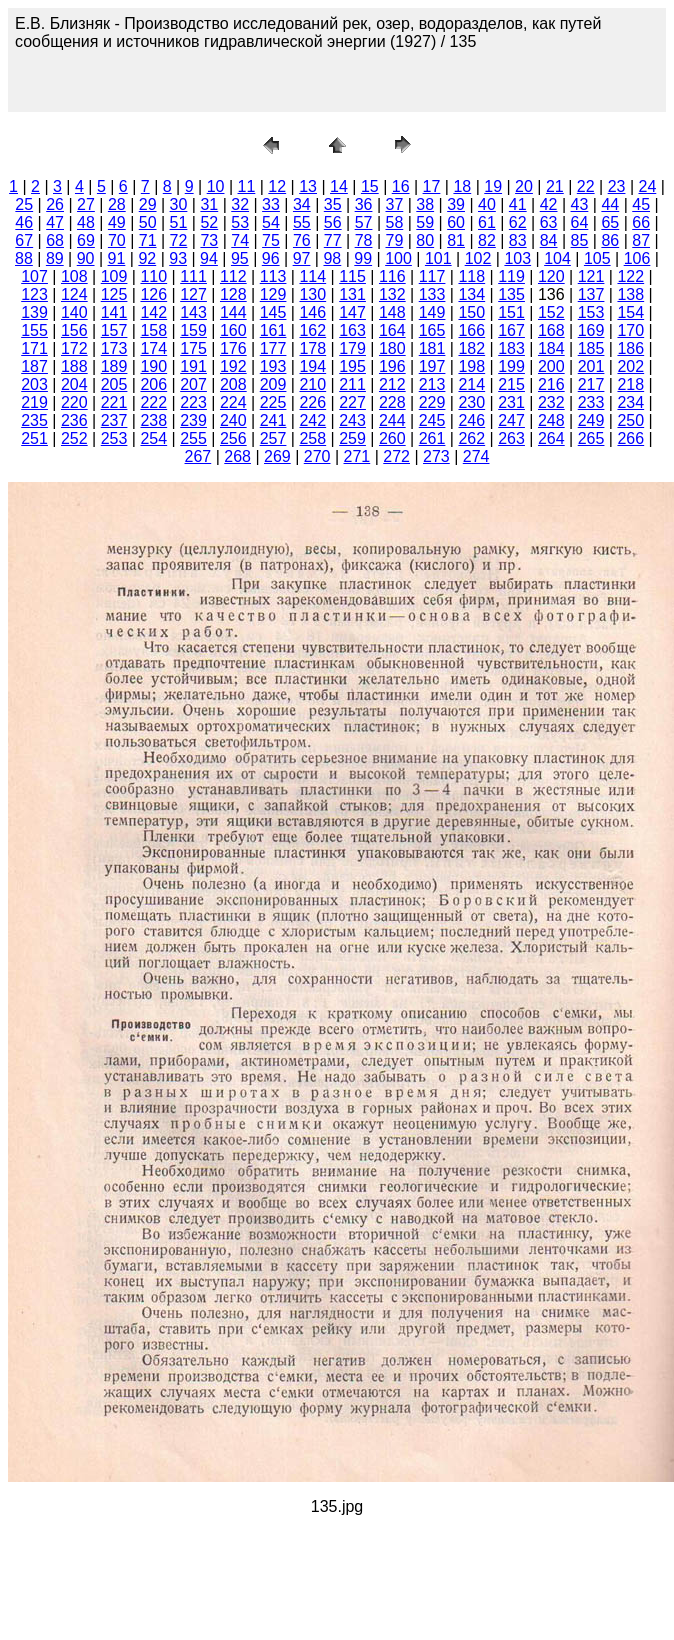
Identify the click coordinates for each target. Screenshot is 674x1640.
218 (630, 384)
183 (511, 348)
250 (630, 420)
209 (273, 384)
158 (153, 330)
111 (193, 276)
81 (456, 240)
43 (580, 204)
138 (630, 294)
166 (471, 330)
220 (74, 402)
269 (277, 456)
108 (74, 276)
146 (312, 312)
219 (34, 402)
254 (153, 438)
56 (333, 222)
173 (114, 348)
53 (240, 222)
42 (549, 204)
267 (198, 456)
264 (551, 438)
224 (233, 402)
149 (432, 312)
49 (117, 222)
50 (148, 222)
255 (193, 438)
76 (302, 240)
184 (551, 348)
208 (233, 384)
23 (617, 186)
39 (456, 204)
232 (551, 402)
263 (511, 438)
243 (352, 420)
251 (34, 438)
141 (114, 312)
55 (302, 222)
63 (549, 222)
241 (273, 420)
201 (591, 366)
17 (432, 186)
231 (511, 402)
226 (312, 402)
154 (630, 312)
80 (425, 240)
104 (557, 258)
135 (511, 294)
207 (193, 384)
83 (518, 240)
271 (357, 456)
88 (24, 258)
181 (432, 348)
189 (114, 366)
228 (392, 402)
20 (524, 186)
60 (456, 222)
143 (193, 312)
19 (493, 186)
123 (34, 294)
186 (630, 348)
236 (74, 420)
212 (392, 384)
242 (312, 420)
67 (24, 240)
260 (392, 438)
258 (312, 438)
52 (209, 222)
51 (179, 222)
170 (630, 330)
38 (425, 204)
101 (438, 258)
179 (352, 348)
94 (209, 258)
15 (370, 186)
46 (24, 222)
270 (317, 456)
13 (308, 186)
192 (233, 366)
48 (86, 222)
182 (471, 348)
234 (630, 402)
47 (55, 222)
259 (352, 438)
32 (240, 204)
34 (302, 204)
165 (432, 330)
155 (34, 330)
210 (312, 384)
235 (34, 420)
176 (233, 348)
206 (153, 384)
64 (580, 222)
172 (74, 348)
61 (487, 222)
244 (392, 420)
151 (511, 312)
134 (471, 294)
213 (432, 384)
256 (233, 438)
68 (55, 240)
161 (273, 330)
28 (117, 204)
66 (641, 222)
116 (392, 276)
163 (352, 330)
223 (193, 402)
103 (517, 258)
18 (462, 186)
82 (487, 240)
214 (471, 384)
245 (432, 420)
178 (312, 348)
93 (178, 258)
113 (273, 276)
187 (34, 366)
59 (425, 222)
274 (476, 456)
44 (610, 204)
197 (432, 366)
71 (148, 240)
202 (630, 366)
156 (74, 330)
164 (392, 330)
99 (363, 258)
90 (86, 258)
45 (641, 204)
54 (271, 222)
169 (591, 330)
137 (591, 294)
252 (74, 438)
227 (352, 402)
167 (511, 330)
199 (511, 366)
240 (233, 420)
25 (24, 204)
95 (240, 258)
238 (153, 420)
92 (147, 258)
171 (34, 348)
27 (86, 204)
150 (471, 312)
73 (209, 240)
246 (471, 420)
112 (233, 276)
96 (271, 258)
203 (34, 384)
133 (432, 294)
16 (401, 186)
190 (153, 366)
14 (339, 186)
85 (580, 240)
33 (271, 204)
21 (555, 186)
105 (597, 258)
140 (74, 312)
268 (237, 456)
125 (114, 294)
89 (55, 258)
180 (392, 348)
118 (471, 276)
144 (233, 312)
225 (273, 402)
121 (591, 276)
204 (74, 384)
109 (114, 276)
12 (277, 186)
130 (312, 294)
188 (74, 366)
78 (364, 240)
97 (302, 258)
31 (209, 204)
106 (637, 258)
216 (551, 384)
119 (511, 276)
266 (630, 438)
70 (117, 240)
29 (148, 204)
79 (394, 240)
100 (398, 258)
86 (610, 240)
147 (352, 312)
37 (394, 204)
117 (432, 276)
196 (392, 366)
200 (551, 366)
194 (312, 366)
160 (233, 330)
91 (117, 258)
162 (312, 330)
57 (364, 222)
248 (551, 420)
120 (551, 276)
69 (86, 240)
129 (273, 294)
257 (273, 438)
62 (518, 222)
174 (153, 348)
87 (641, 240)
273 (436, 456)
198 (471, 366)
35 (333, 204)
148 (392, 312)
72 (179, 240)
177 (273, 348)
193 (273, 366)
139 (34, 312)
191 (193, 366)
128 (233, 294)
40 (487, 204)
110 (153, 276)
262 (471, 438)
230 (471, 402)
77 (333, 240)
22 (586, 186)
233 (591, 402)
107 (34, 276)
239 (193, 420)
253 (114, 438)
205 (114, 384)
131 (352, 294)
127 (193, 294)
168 (551, 330)
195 (352, 366)
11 (247, 186)
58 (394, 222)
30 (179, 204)
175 (193, 348)
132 (392, 294)
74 (240, 240)
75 (271, 240)
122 (630, 276)
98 (332, 258)
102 (478, 258)
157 (114, 330)
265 (591, 438)
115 (352, 276)
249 (591, 420)
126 (153, 294)
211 (352, 384)
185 (591, 348)
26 (55, 204)
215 (511, 384)
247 (511, 420)
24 (647, 186)
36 (364, 204)
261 (432, 438)
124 (74, 294)
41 (518, 204)
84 (549, 240)
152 (551, 312)
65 (610, 222)
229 (432, 402)
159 (193, 330)
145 (273, 312)
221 (114, 402)
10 (216, 186)
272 (396, 456)
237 (114, 420)
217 (591, 384)
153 (591, 312)
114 (312, 276)
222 (153, 402)
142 (153, 312)
